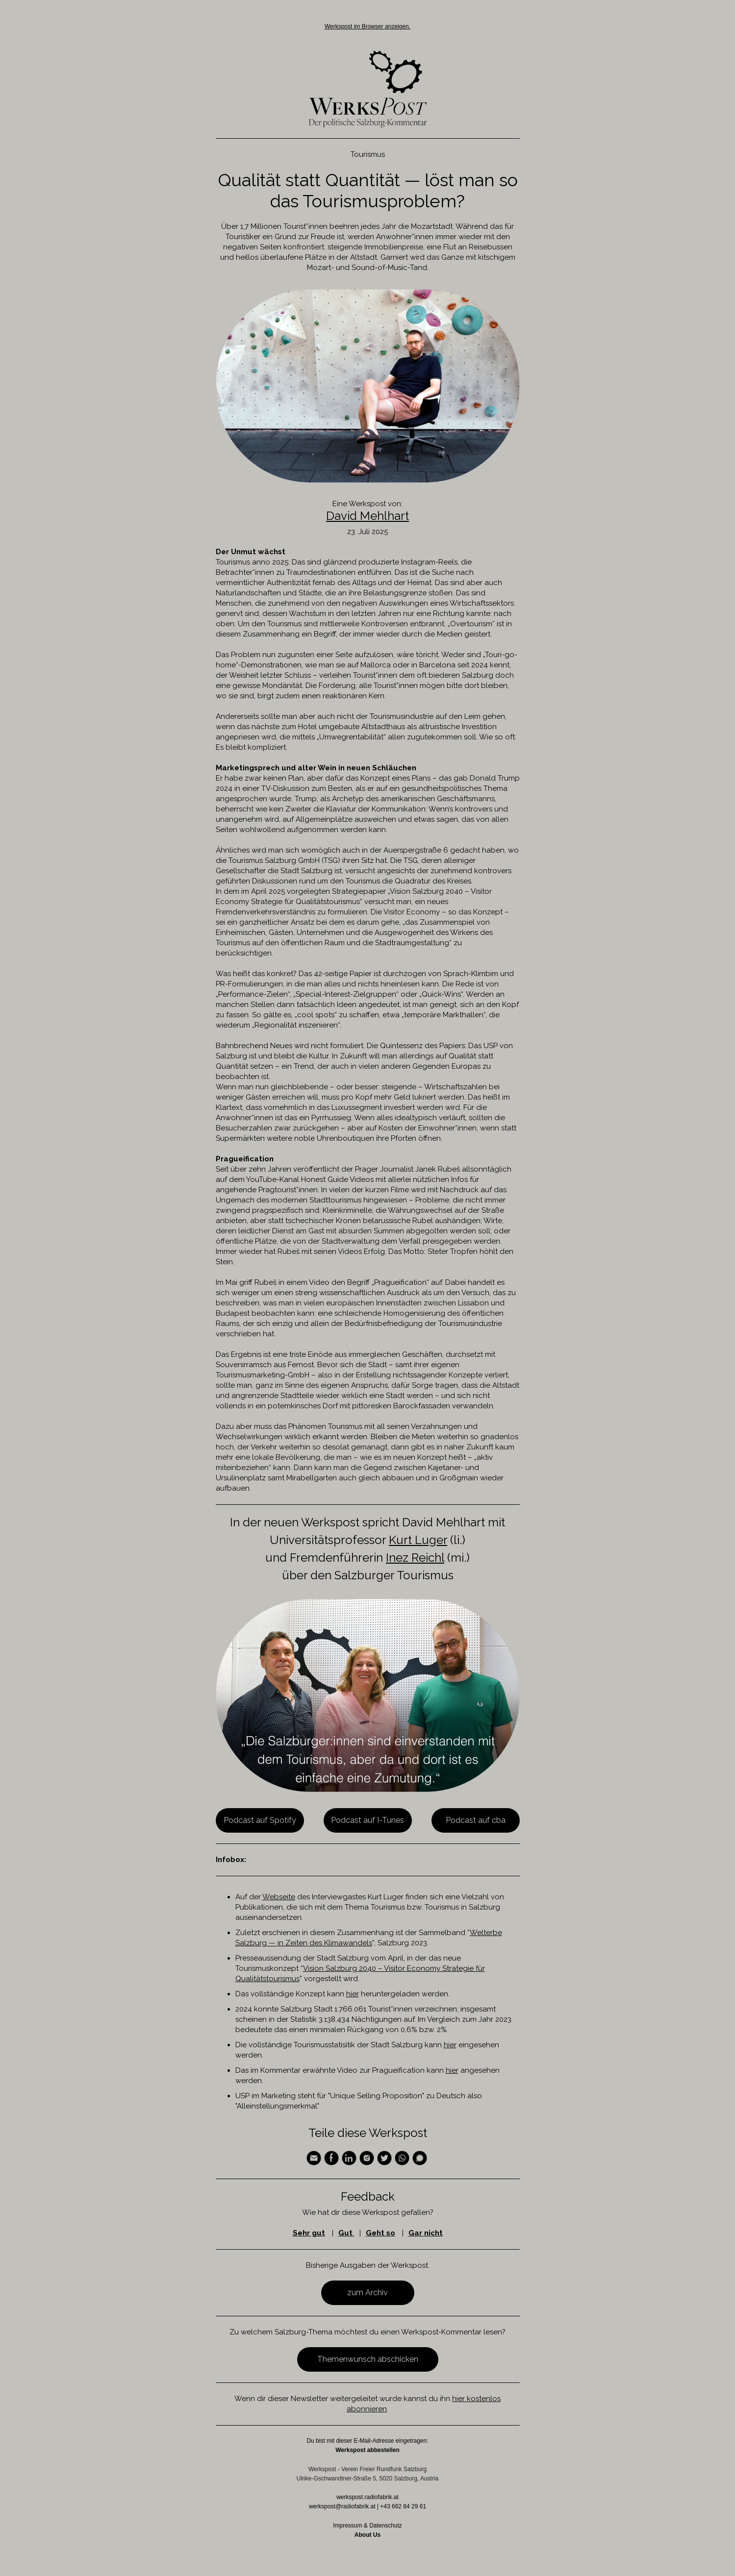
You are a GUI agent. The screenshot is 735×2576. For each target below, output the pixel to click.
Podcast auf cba (476, 1820)
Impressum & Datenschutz (367, 2525)
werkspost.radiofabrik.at (367, 2497)
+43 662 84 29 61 (403, 2506)
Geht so (380, 2233)
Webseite (278, 1896)
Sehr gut (309, 2233)
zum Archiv (367, 2292)
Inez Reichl (415, 1557)
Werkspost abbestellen (367, 2450)
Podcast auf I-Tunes (367, 1820)
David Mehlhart (367, 516)
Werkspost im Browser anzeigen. (367, 26)
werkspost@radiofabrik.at (342, 2506)
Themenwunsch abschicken (367, 2359)
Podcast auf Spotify (260, 1820)
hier (352, 1993)
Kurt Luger (418, 1540)
